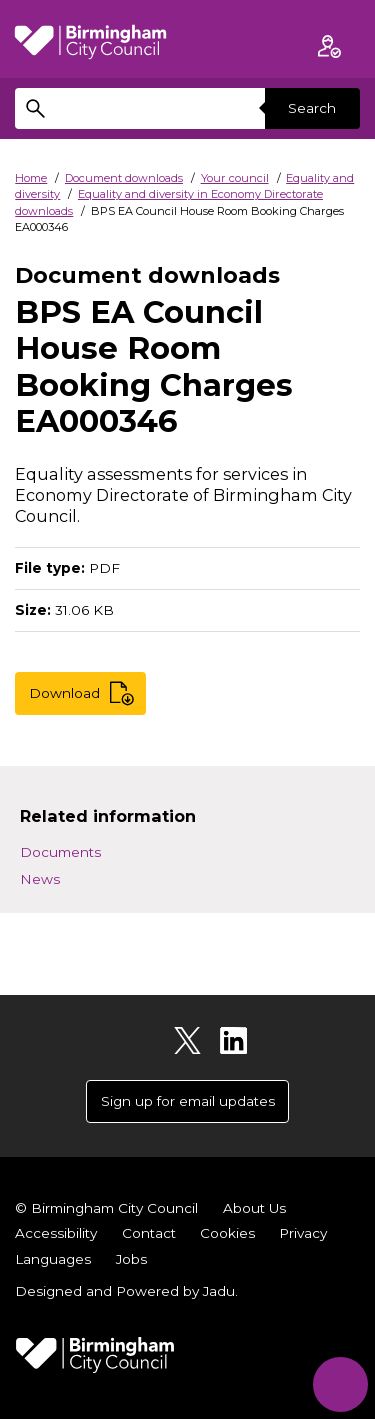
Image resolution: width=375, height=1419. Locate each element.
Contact (149, 1233)
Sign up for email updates (188, 1101)
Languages (53, 1259)
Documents (60, 852)
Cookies (227, 1233)
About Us (254, 1208)
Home (31, 178)
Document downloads (124, 178)
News (40, 879)
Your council (235, 178)
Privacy (303, 1233)
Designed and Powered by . (126, 1291)
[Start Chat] (340, 1384)
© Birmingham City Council (106, 1208)
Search (312, 108)
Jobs (131, 1259)
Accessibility (56, 1233)
